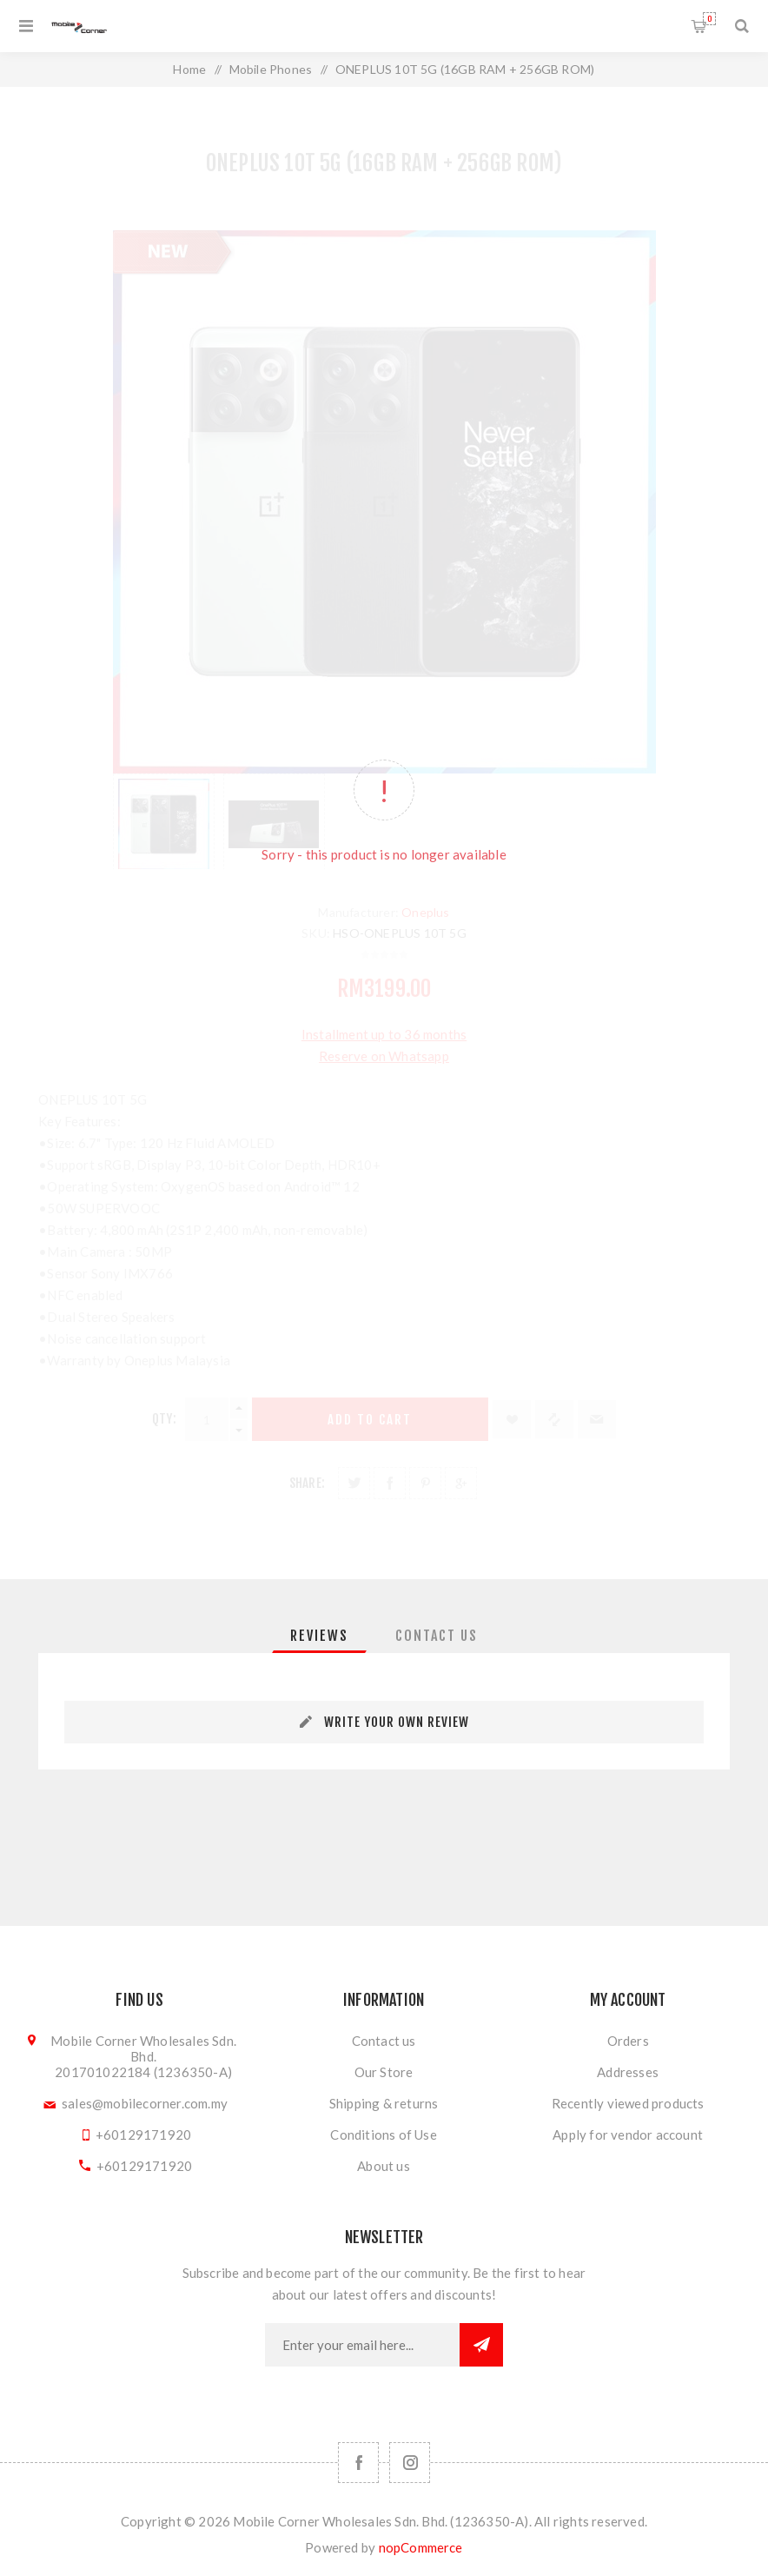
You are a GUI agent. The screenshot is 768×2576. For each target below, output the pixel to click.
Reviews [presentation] (319, 1635)
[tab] (319, 1635)
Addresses (628, 2072)
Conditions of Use (383, 2134)
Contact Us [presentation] (436, 1635)
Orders (628, 2040)
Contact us (384, 2040)
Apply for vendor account (628, 2134)
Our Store (384, 2072)
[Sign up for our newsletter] (362, 2345)
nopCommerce (421, 2547)
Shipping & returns (384, 2103)
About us (383, 2166)
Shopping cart (709, 18)
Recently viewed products (628, 2103)
